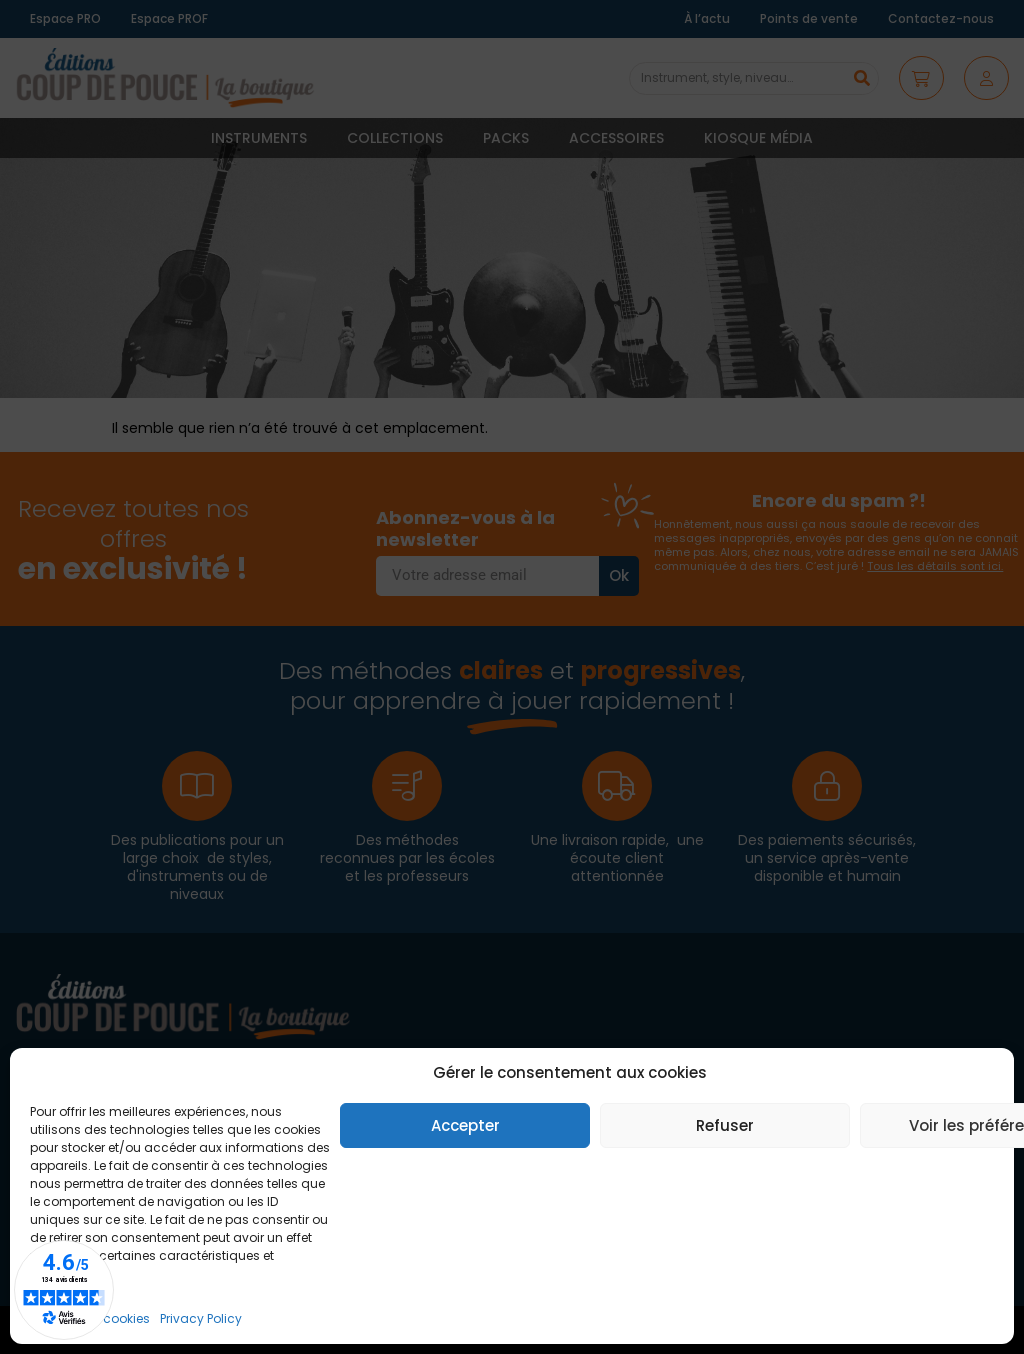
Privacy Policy (201, 1318)
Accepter (465, 1125)
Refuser (725, 1125)
